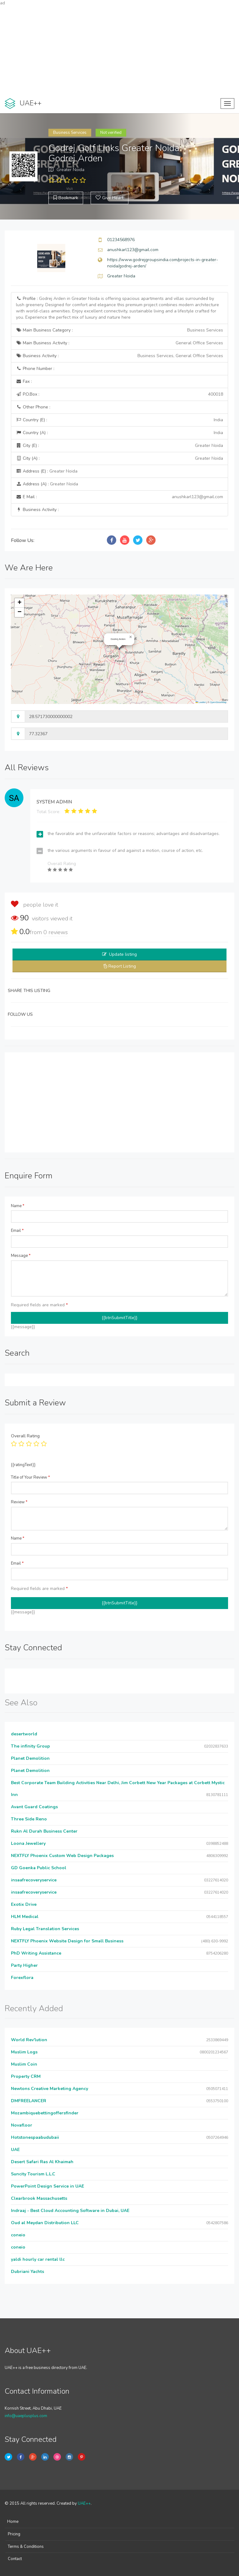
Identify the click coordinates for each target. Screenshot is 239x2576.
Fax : (24, 381)
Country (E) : (119, 420)
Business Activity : (119, 356)
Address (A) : (47, 484)
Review (19, 1502)
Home (12, 2521)
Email (17, 1230)
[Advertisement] (119, 50)
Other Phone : (33, 407)
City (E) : (119, 446)
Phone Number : (35, 369)
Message (21, 1255)
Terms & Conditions (26, 2546)
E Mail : (119, 497)
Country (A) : (119, 433)
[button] (130, 637)
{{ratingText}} (23, 1465)
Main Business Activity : (119, 343)
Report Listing (122, 966)
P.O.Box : (119, 394)
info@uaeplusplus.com (26, 2416)
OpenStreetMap (218, 702)
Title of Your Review (30, 1477)
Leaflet (201, 702)
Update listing (123, 954)
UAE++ (84, 2503)
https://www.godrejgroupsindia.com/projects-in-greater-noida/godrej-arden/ (162, 263)
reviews (55, 932)
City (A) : (119, 458)
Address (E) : (46, 471)
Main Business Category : (119, 330)
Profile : (117, 308)
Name (17, 1206)
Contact (15, 2559)
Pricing (14, 2534)
